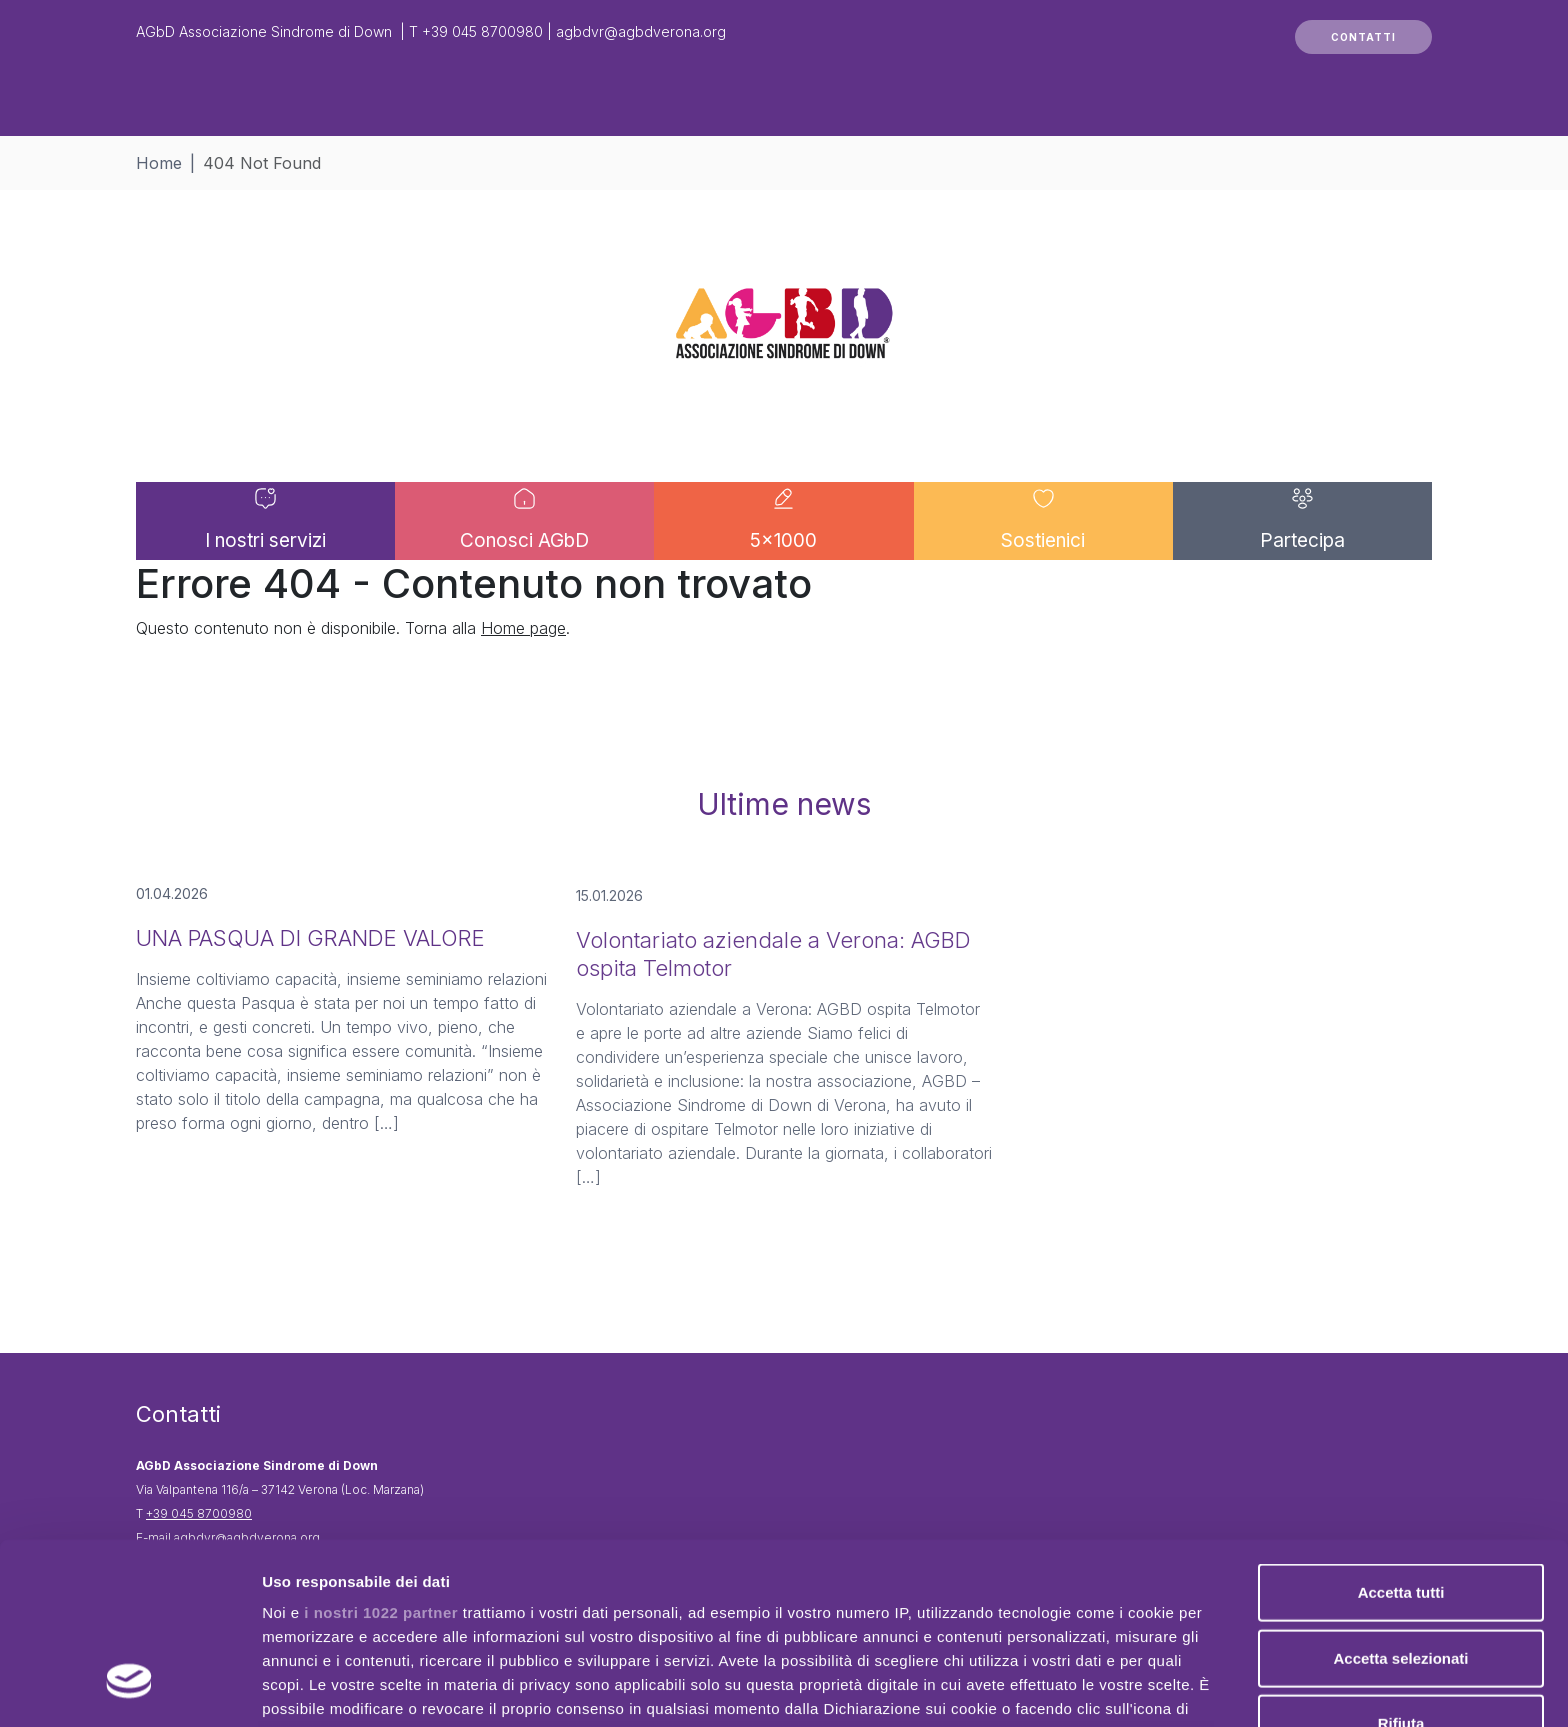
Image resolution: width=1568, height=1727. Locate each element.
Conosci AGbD (524, 574)
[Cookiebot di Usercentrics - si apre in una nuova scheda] (129, 1688)
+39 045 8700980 (482, 31)
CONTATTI (1363, 37)
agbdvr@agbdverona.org (641, 31)
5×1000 (783, 574)
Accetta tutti (1401, 1437)
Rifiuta (1401, 1568)
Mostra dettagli (1052, 1687)
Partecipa (1302, 574)
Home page (523, 695)
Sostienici (1043, 574)
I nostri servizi (265, 574)
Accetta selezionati (1400, 1502)
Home (159, 163)
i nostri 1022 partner (381, 1457)
